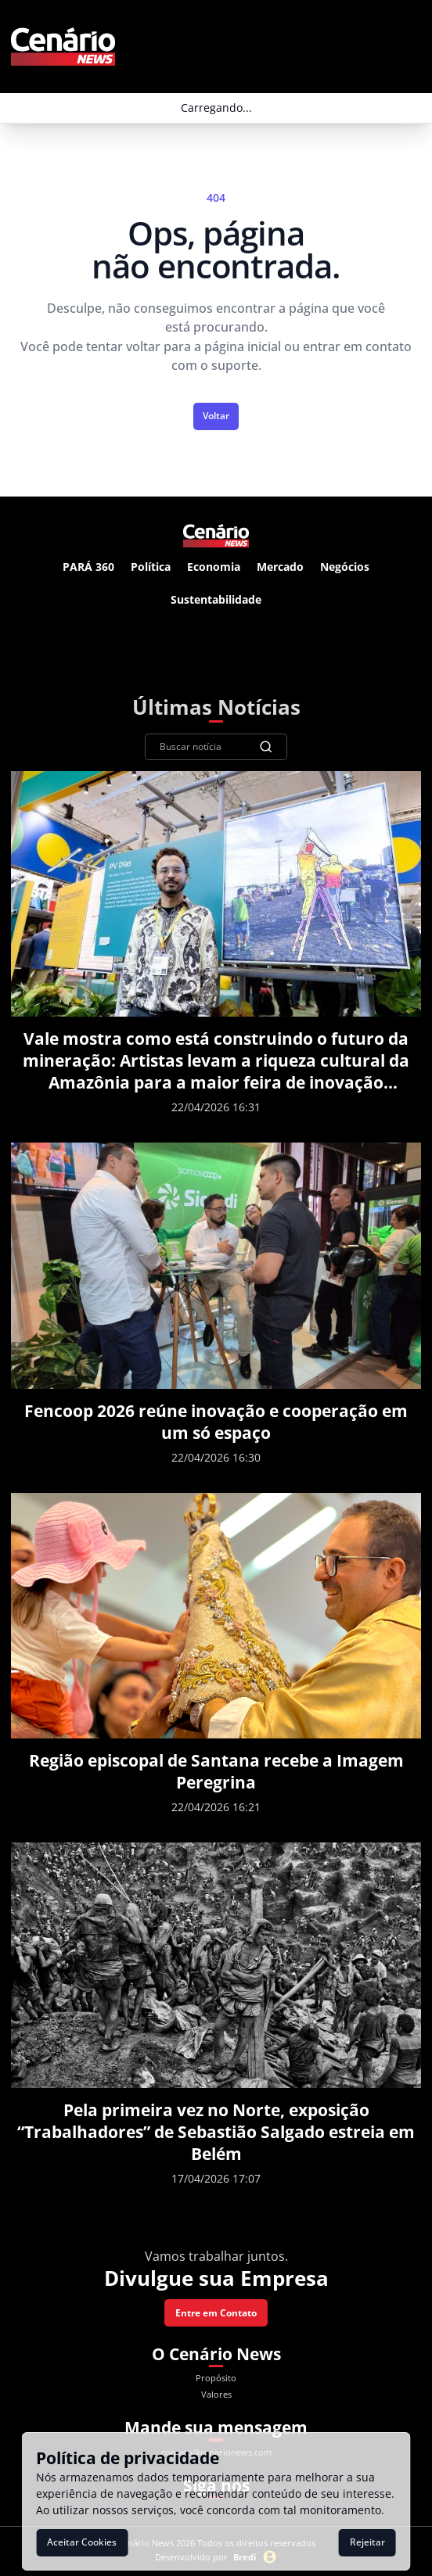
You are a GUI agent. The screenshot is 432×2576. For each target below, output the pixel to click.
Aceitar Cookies (82, 2542)
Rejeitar (367, 2542)
